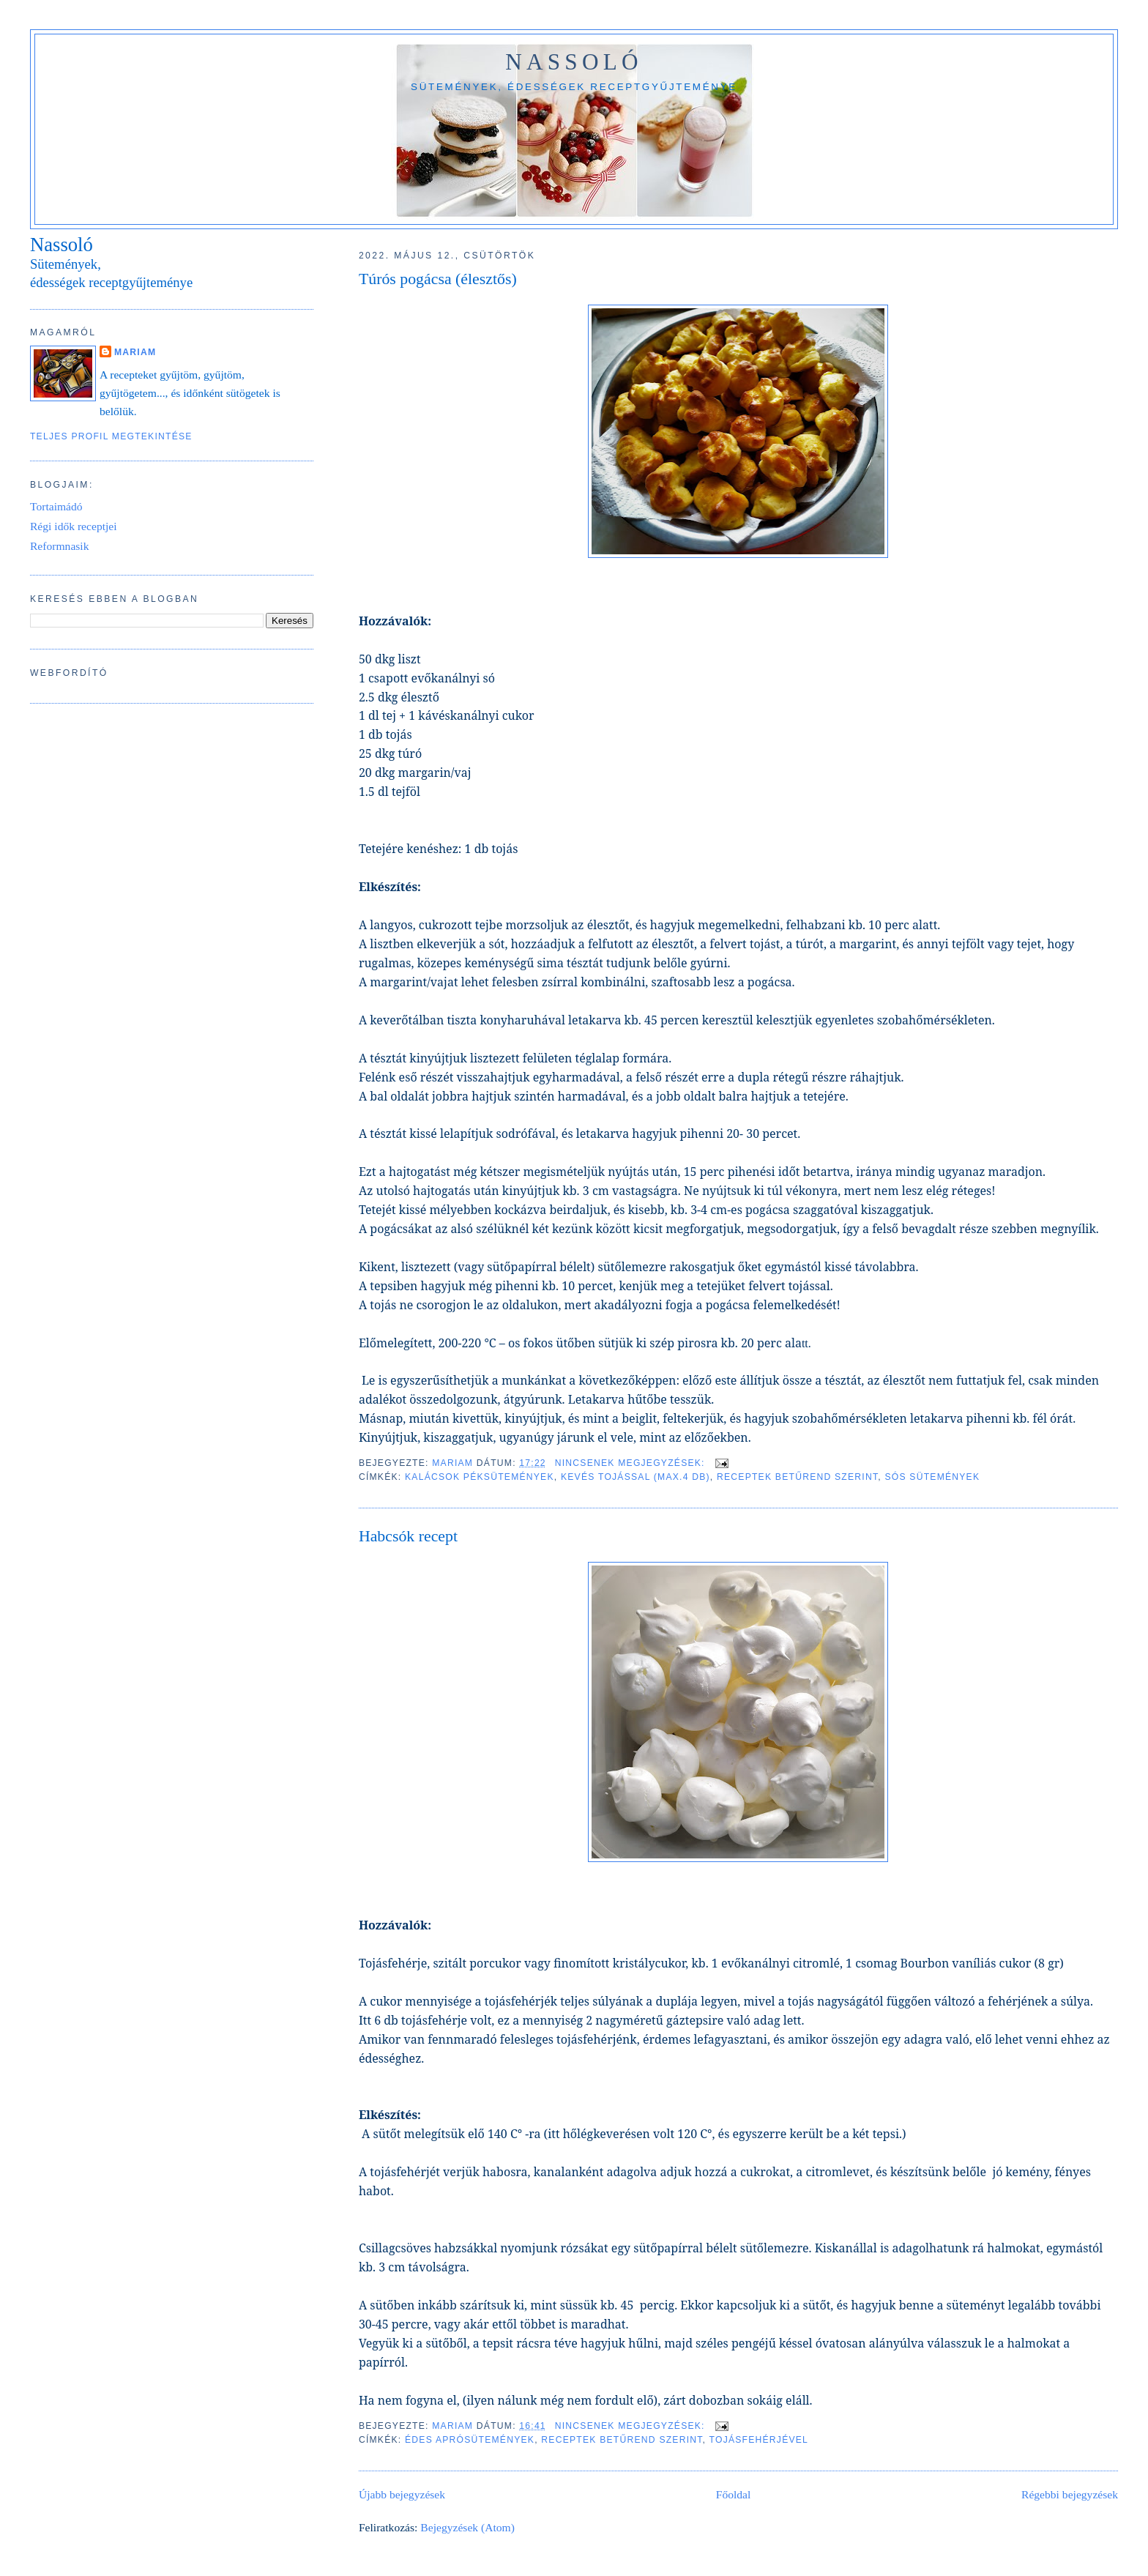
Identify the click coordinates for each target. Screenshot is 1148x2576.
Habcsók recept (408, 1536)
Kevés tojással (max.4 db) (635, 1477)
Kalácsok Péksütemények (479, 1477)
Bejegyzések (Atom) (467, 2527)
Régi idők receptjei (73, 526)
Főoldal (733, 2494)
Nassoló (574, 62)
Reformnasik (59, 546)
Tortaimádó (56, 506)
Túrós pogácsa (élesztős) (438, 279)
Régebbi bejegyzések (1069, 2494)
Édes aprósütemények (469, 2440)
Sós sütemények (932, 1477)
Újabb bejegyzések (402, 2494)
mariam (135, 352)
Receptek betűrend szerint (797, 1477)
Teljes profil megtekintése (111, 436)
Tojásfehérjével (759, 2440)
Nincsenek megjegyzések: (632, 1463)
